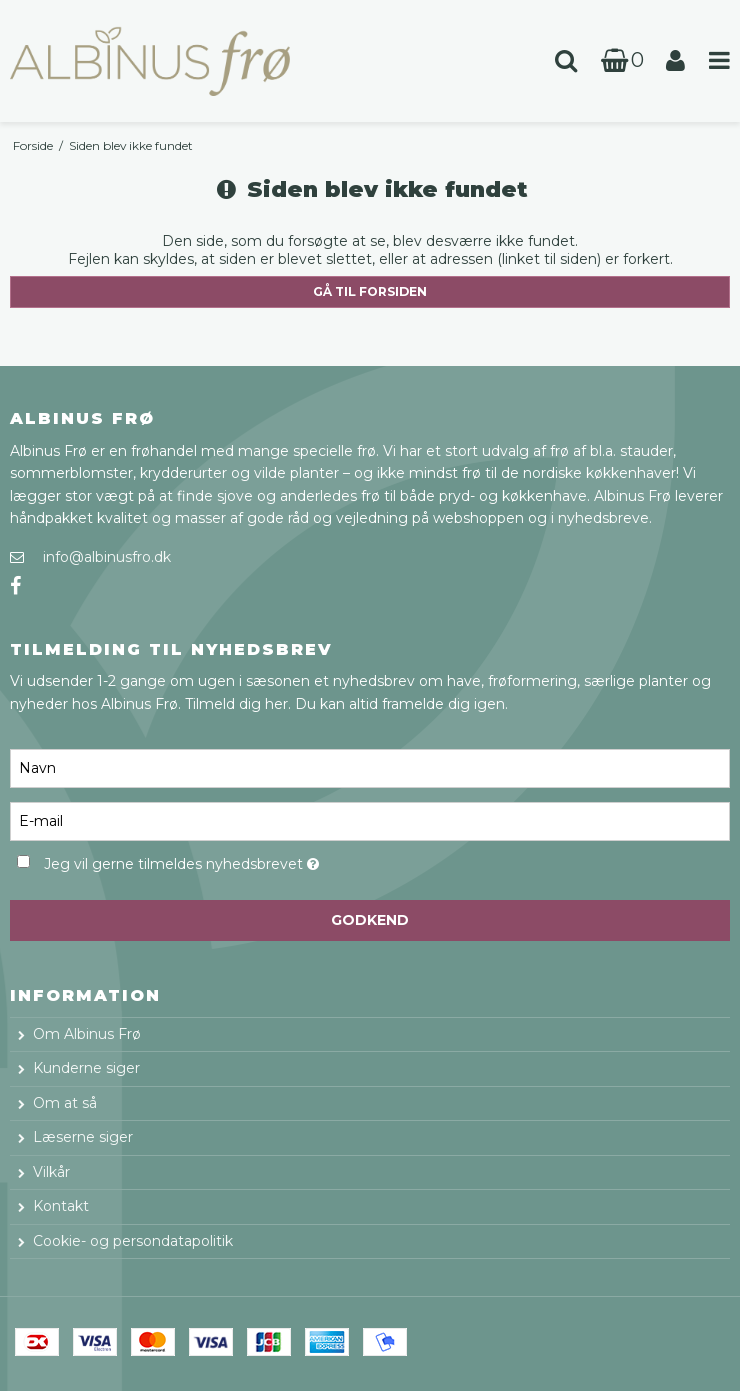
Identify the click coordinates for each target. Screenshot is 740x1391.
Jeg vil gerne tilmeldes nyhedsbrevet (230, 860)
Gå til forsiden (370, 291)
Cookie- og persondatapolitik (133, 1241)
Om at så (65, 1103)
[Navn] (370, 767)
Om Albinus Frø (87, 1034)
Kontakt (61, 1206)
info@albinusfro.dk (107, 557)
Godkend (370, 920)
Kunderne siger (86, 1068)
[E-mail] (370, 820)
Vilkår (51, 1172)
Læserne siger (83, 1137)
